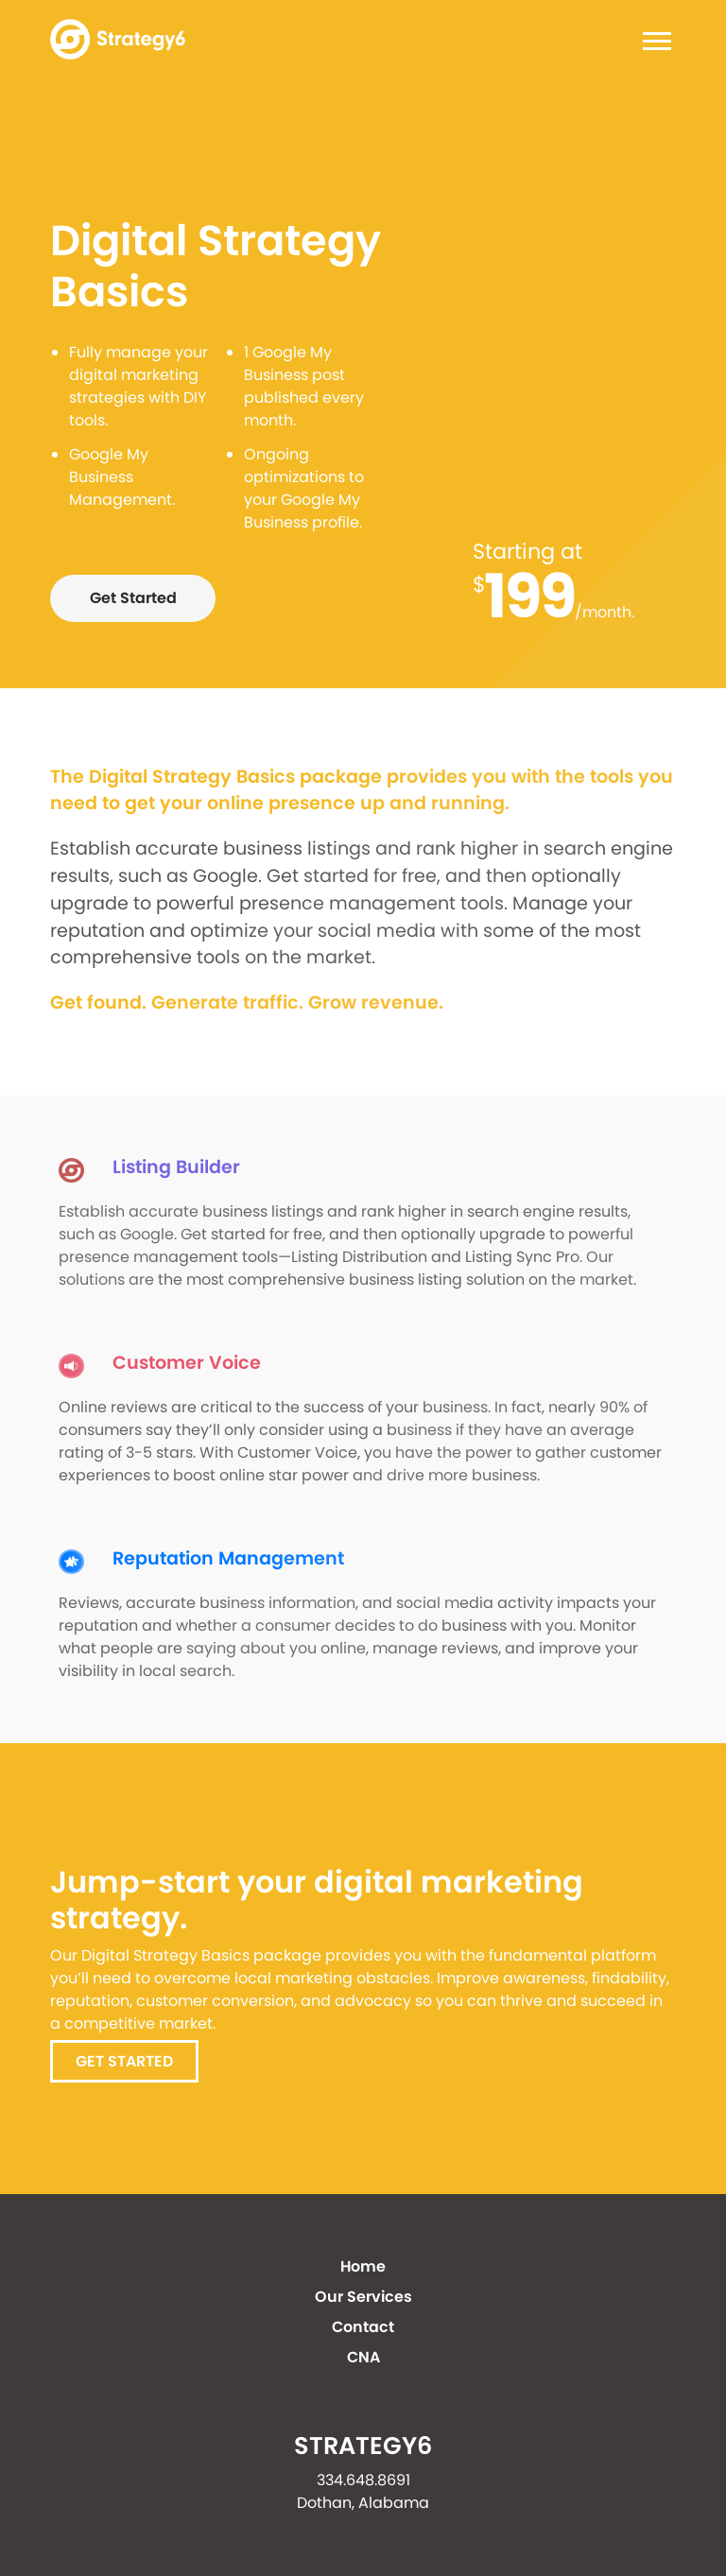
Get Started (133, 598)
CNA (363, 2357)
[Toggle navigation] (651, 44)
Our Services (363, 2297)
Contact (363, 2327)
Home (363, 2266)
